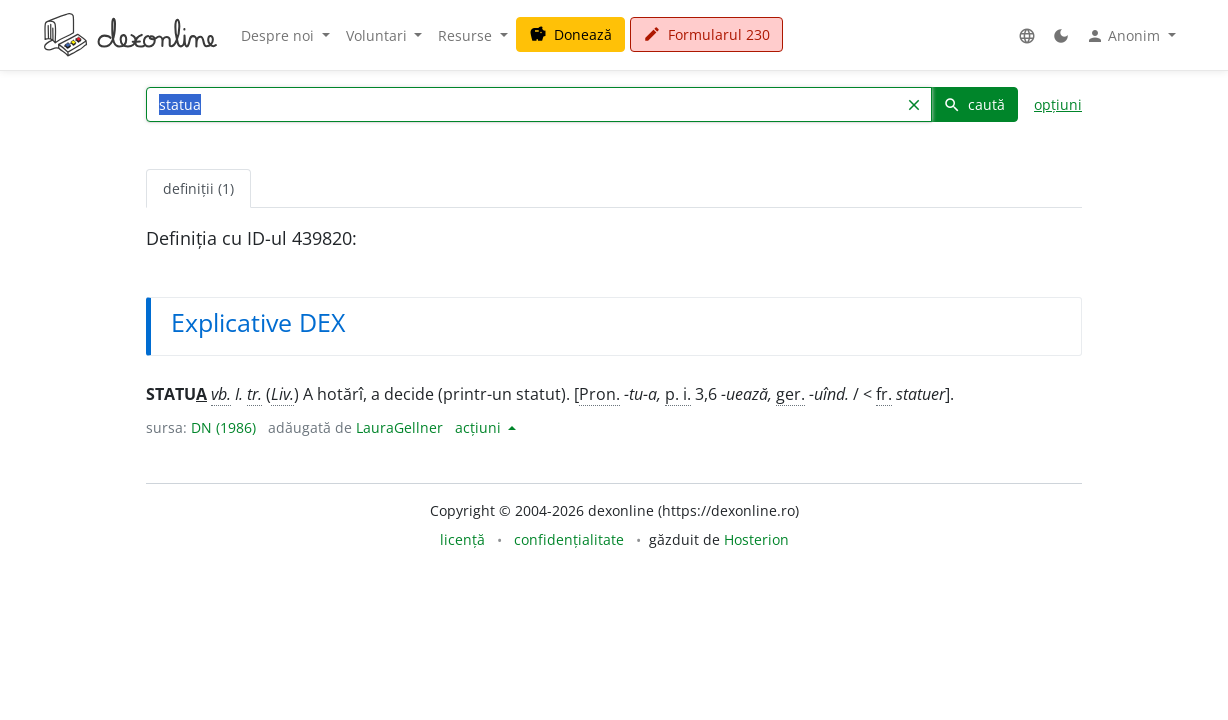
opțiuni (1058, 104)
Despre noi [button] (279, 35)
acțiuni (480, 427)
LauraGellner (399, 427)
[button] (1027, 35)
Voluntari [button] (378, 35)
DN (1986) (223, 427)
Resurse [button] (467, 35)
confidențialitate (569, 539)
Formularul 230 (706, 34)
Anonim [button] (1125, 36)
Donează (570, 34)
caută (974, 104)
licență (462, 539)
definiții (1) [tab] (198, 188)
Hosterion (756, 539)
